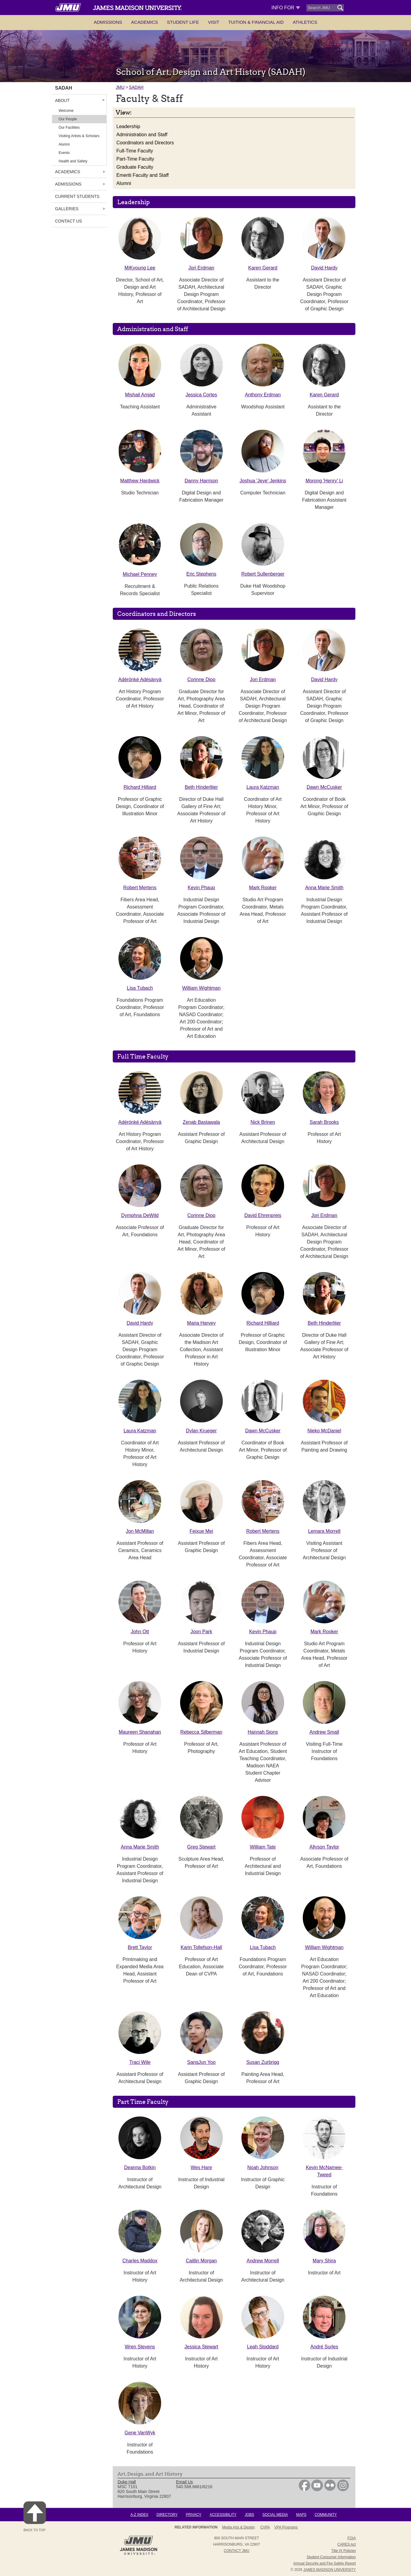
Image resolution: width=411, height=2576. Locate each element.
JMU (120, 87)
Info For (285, 7)
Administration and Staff (141, 134)
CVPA (265, 2527)
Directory (166, 2515)
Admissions (108, 22)
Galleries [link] (66, 208)
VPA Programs (286, 2527)
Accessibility (223, 2515)
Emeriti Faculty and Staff (142, 175)
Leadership (128, 126)
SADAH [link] (63, 88)
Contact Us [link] (68, 221)
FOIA (351, 2538)
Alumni (123, 183)
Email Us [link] (184, 2481)
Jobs (249, 2515)
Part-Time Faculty (135, 158)
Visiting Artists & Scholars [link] (79, 136)
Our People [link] (68, 119)
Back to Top (34, 2516)
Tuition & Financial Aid (256, 22)
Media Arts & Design (238, 2527)
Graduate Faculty (134, 167)
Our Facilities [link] (69, 127)
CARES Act (346, 2544)
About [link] (62, 100)
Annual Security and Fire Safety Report (324, 2563)
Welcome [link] (66, 111)
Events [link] (64, 153)
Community (325, 2515)
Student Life (183, 22)
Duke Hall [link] (127, 2481)
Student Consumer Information (331, 2557)
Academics (144, 22)
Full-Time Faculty (134, 150)
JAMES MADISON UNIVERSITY (329, 2570)
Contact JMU (236, 2551)
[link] (304, 2489)
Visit (213, 22)
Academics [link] (67, 171)
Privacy (193, 2515)
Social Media (275, 2515)
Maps (301, 2515)
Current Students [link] (77, 196)
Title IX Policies (343, 2551)
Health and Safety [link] (73, 161)
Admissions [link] (68, 184)
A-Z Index (139, 2515)
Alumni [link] (64, 144)
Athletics (305, 22)
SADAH (136, 87)
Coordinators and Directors (145, 142)
